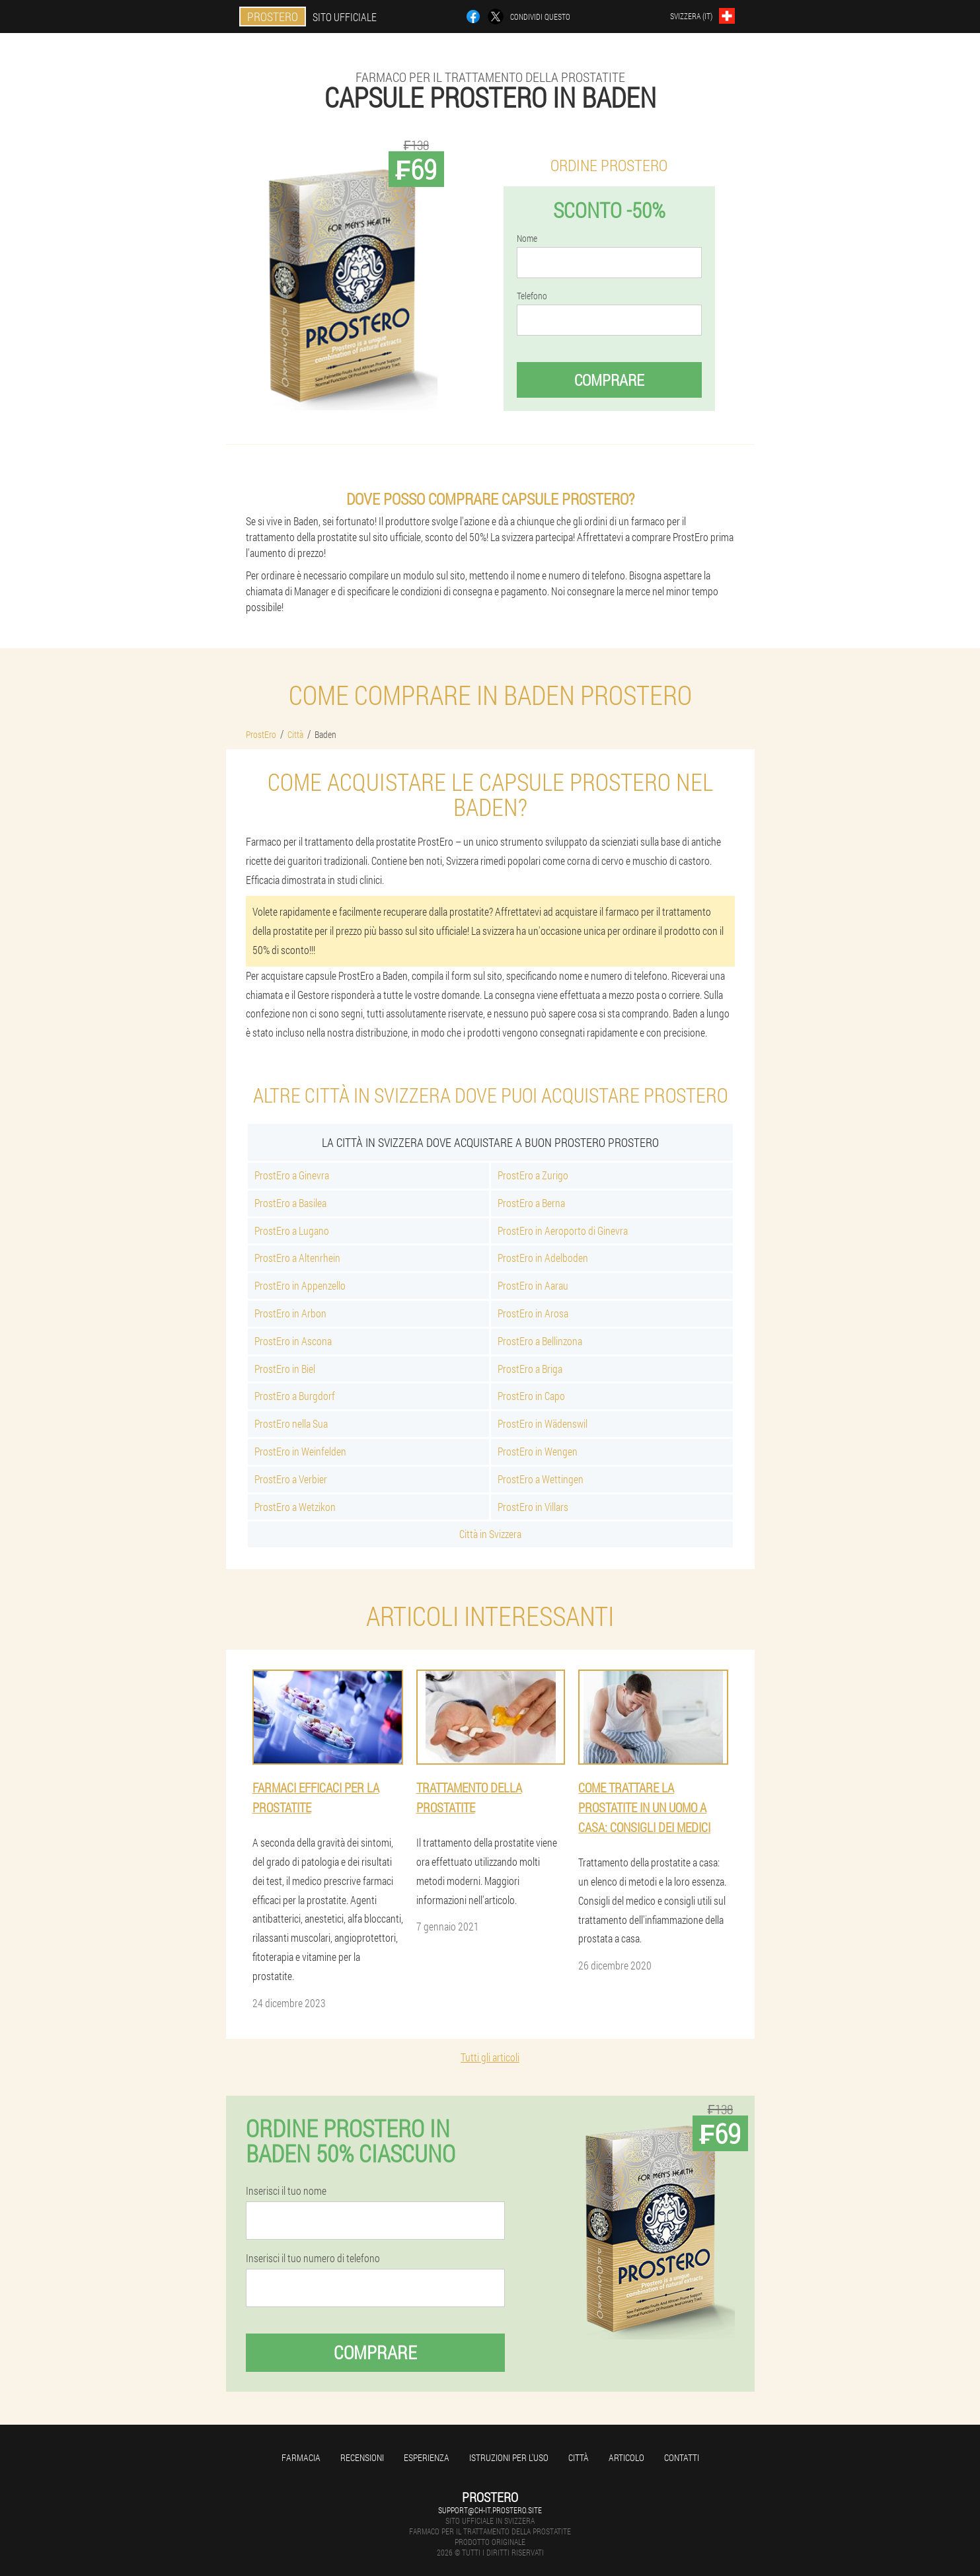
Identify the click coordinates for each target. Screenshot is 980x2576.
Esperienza (426, 2457)
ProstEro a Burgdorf (294, 1396)
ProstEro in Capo (531, 1396)
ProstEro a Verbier (290, 1479)
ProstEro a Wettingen (541, 1479)
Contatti (681, 2457)
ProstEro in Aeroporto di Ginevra (563, 1230)
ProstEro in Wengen (538, 1451)
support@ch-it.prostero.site (490, 2510)
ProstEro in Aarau (533, 1285)
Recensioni (362, 2457)
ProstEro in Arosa (533, 1313)
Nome (527, 238)
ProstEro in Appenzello (300, 1285)
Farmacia (301, 2457)
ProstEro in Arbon (290, 1313)
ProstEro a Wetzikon (295, 1507)
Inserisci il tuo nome (286, 2191)
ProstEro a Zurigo (533, 1175)
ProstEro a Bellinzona (540, 1341)
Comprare (609, 379)
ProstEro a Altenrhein (297, 1258)
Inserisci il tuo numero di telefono (313, 2258)
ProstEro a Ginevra (291, 1175)
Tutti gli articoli (490, 2057)
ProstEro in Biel (284, 1369)
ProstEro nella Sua (291, 1423)
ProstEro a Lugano (291, 1230)
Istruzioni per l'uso (508, 2457)
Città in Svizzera (490, 1534)
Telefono (532, 296)
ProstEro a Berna (531, 1203)
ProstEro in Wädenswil (542, 1423)
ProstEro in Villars (533, 1507)
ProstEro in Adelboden (543, 1258)
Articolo (626, 2457)
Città (578, 2457)
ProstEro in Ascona (293, 1341)
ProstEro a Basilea (290, 1203)
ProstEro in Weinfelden (300, 1451)
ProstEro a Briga (530, 1369)
